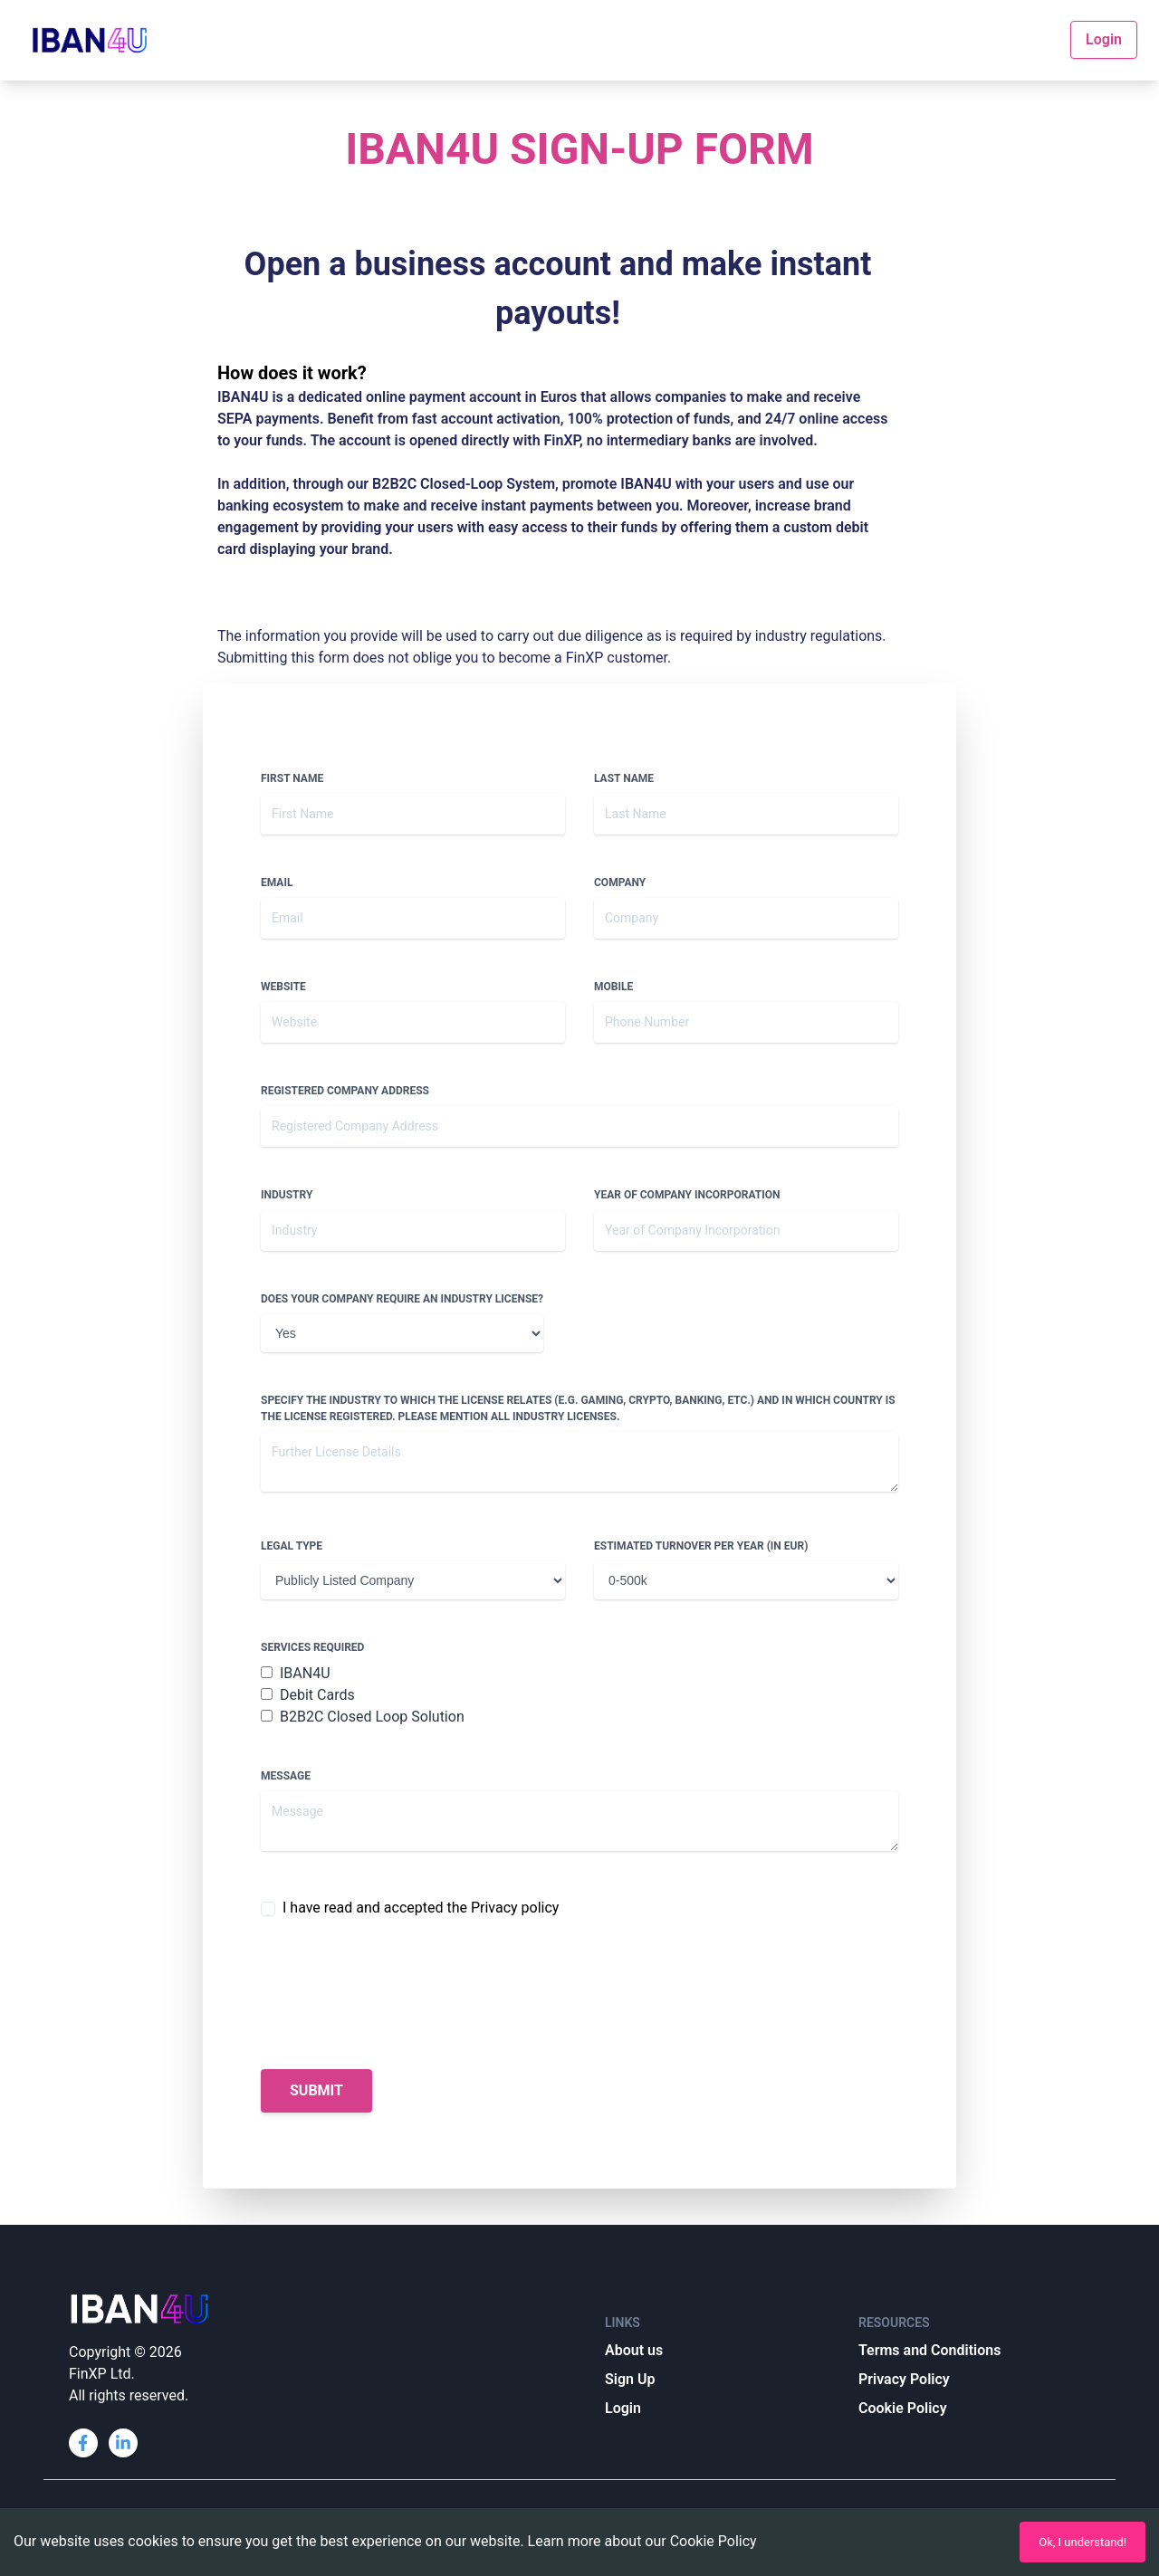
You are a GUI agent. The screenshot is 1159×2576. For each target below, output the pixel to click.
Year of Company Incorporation (687, 1194)
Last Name (624, 778)
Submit (316, 2090)
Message (286, 1776)
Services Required (312, 1647)
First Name (292, 778)
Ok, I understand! (1082, 2542)
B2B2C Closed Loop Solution (363, 1716)
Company (620, 882)
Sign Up (630, 2379)
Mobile (613, 986)
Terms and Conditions (929, 2350)
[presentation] (398, 1994)
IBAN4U (295, 1673)
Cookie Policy (902, 2408)
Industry (286, 1194)
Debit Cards (308, 1694)
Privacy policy (515, 1907)
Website (283, 986)
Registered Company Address (345, 1090)
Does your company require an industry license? (402, 1299)
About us (634, 2350)
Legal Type (291, 1546)
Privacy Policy (904, 2379)
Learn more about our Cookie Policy (642, 2541)
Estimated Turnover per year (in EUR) (701, 1546)
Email (276, 882)
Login (1104, 39)
